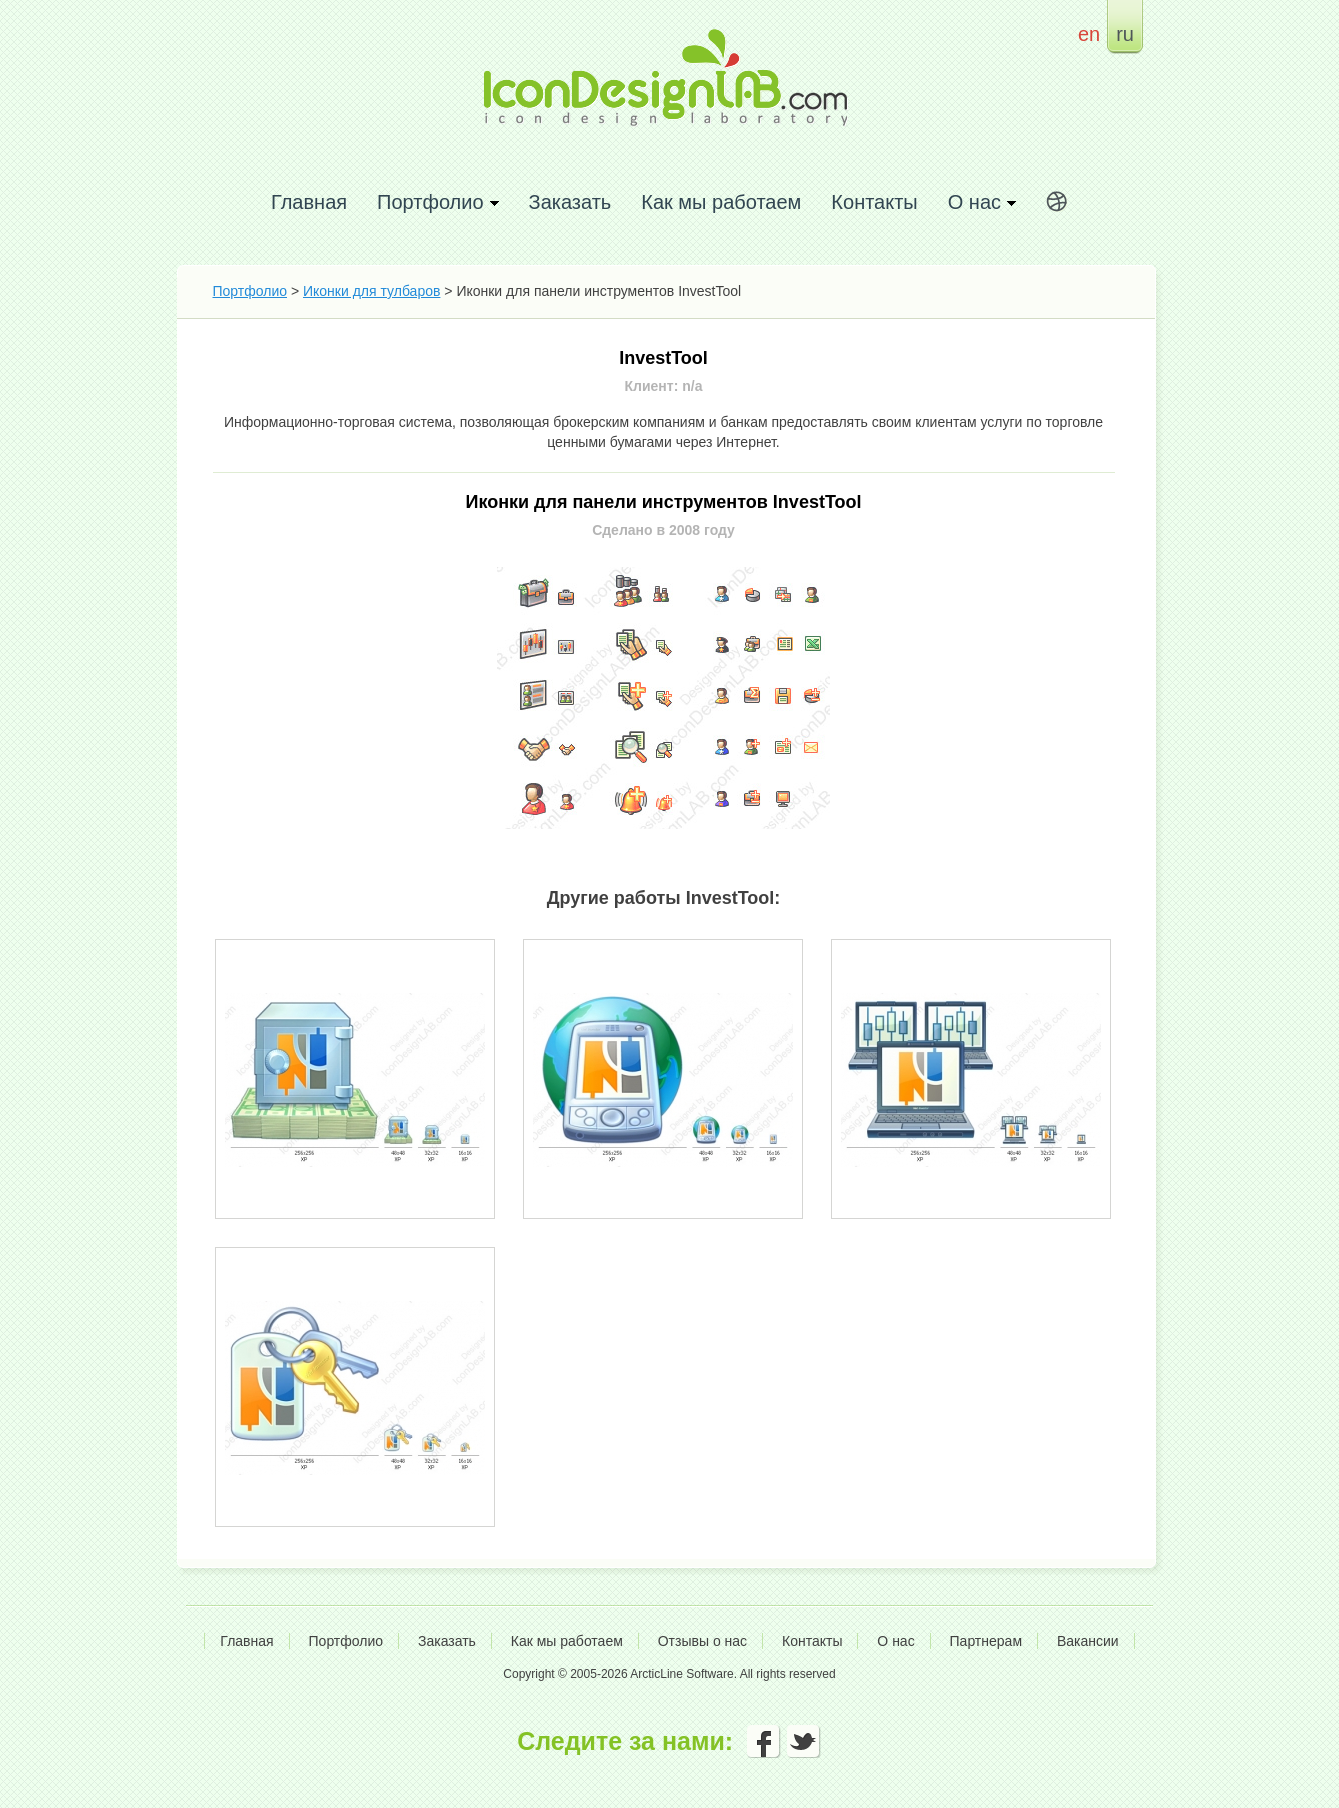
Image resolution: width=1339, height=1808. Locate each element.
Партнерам (986, 1641)
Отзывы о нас (702, 1641)
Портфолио (250, 291)
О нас (895, 1641)
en (1089, 33)
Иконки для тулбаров (371, 291)
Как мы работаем (721, 201)
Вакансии (1088, 1641)
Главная (309, 201)
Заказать (570, 201)
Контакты (874, 201)
